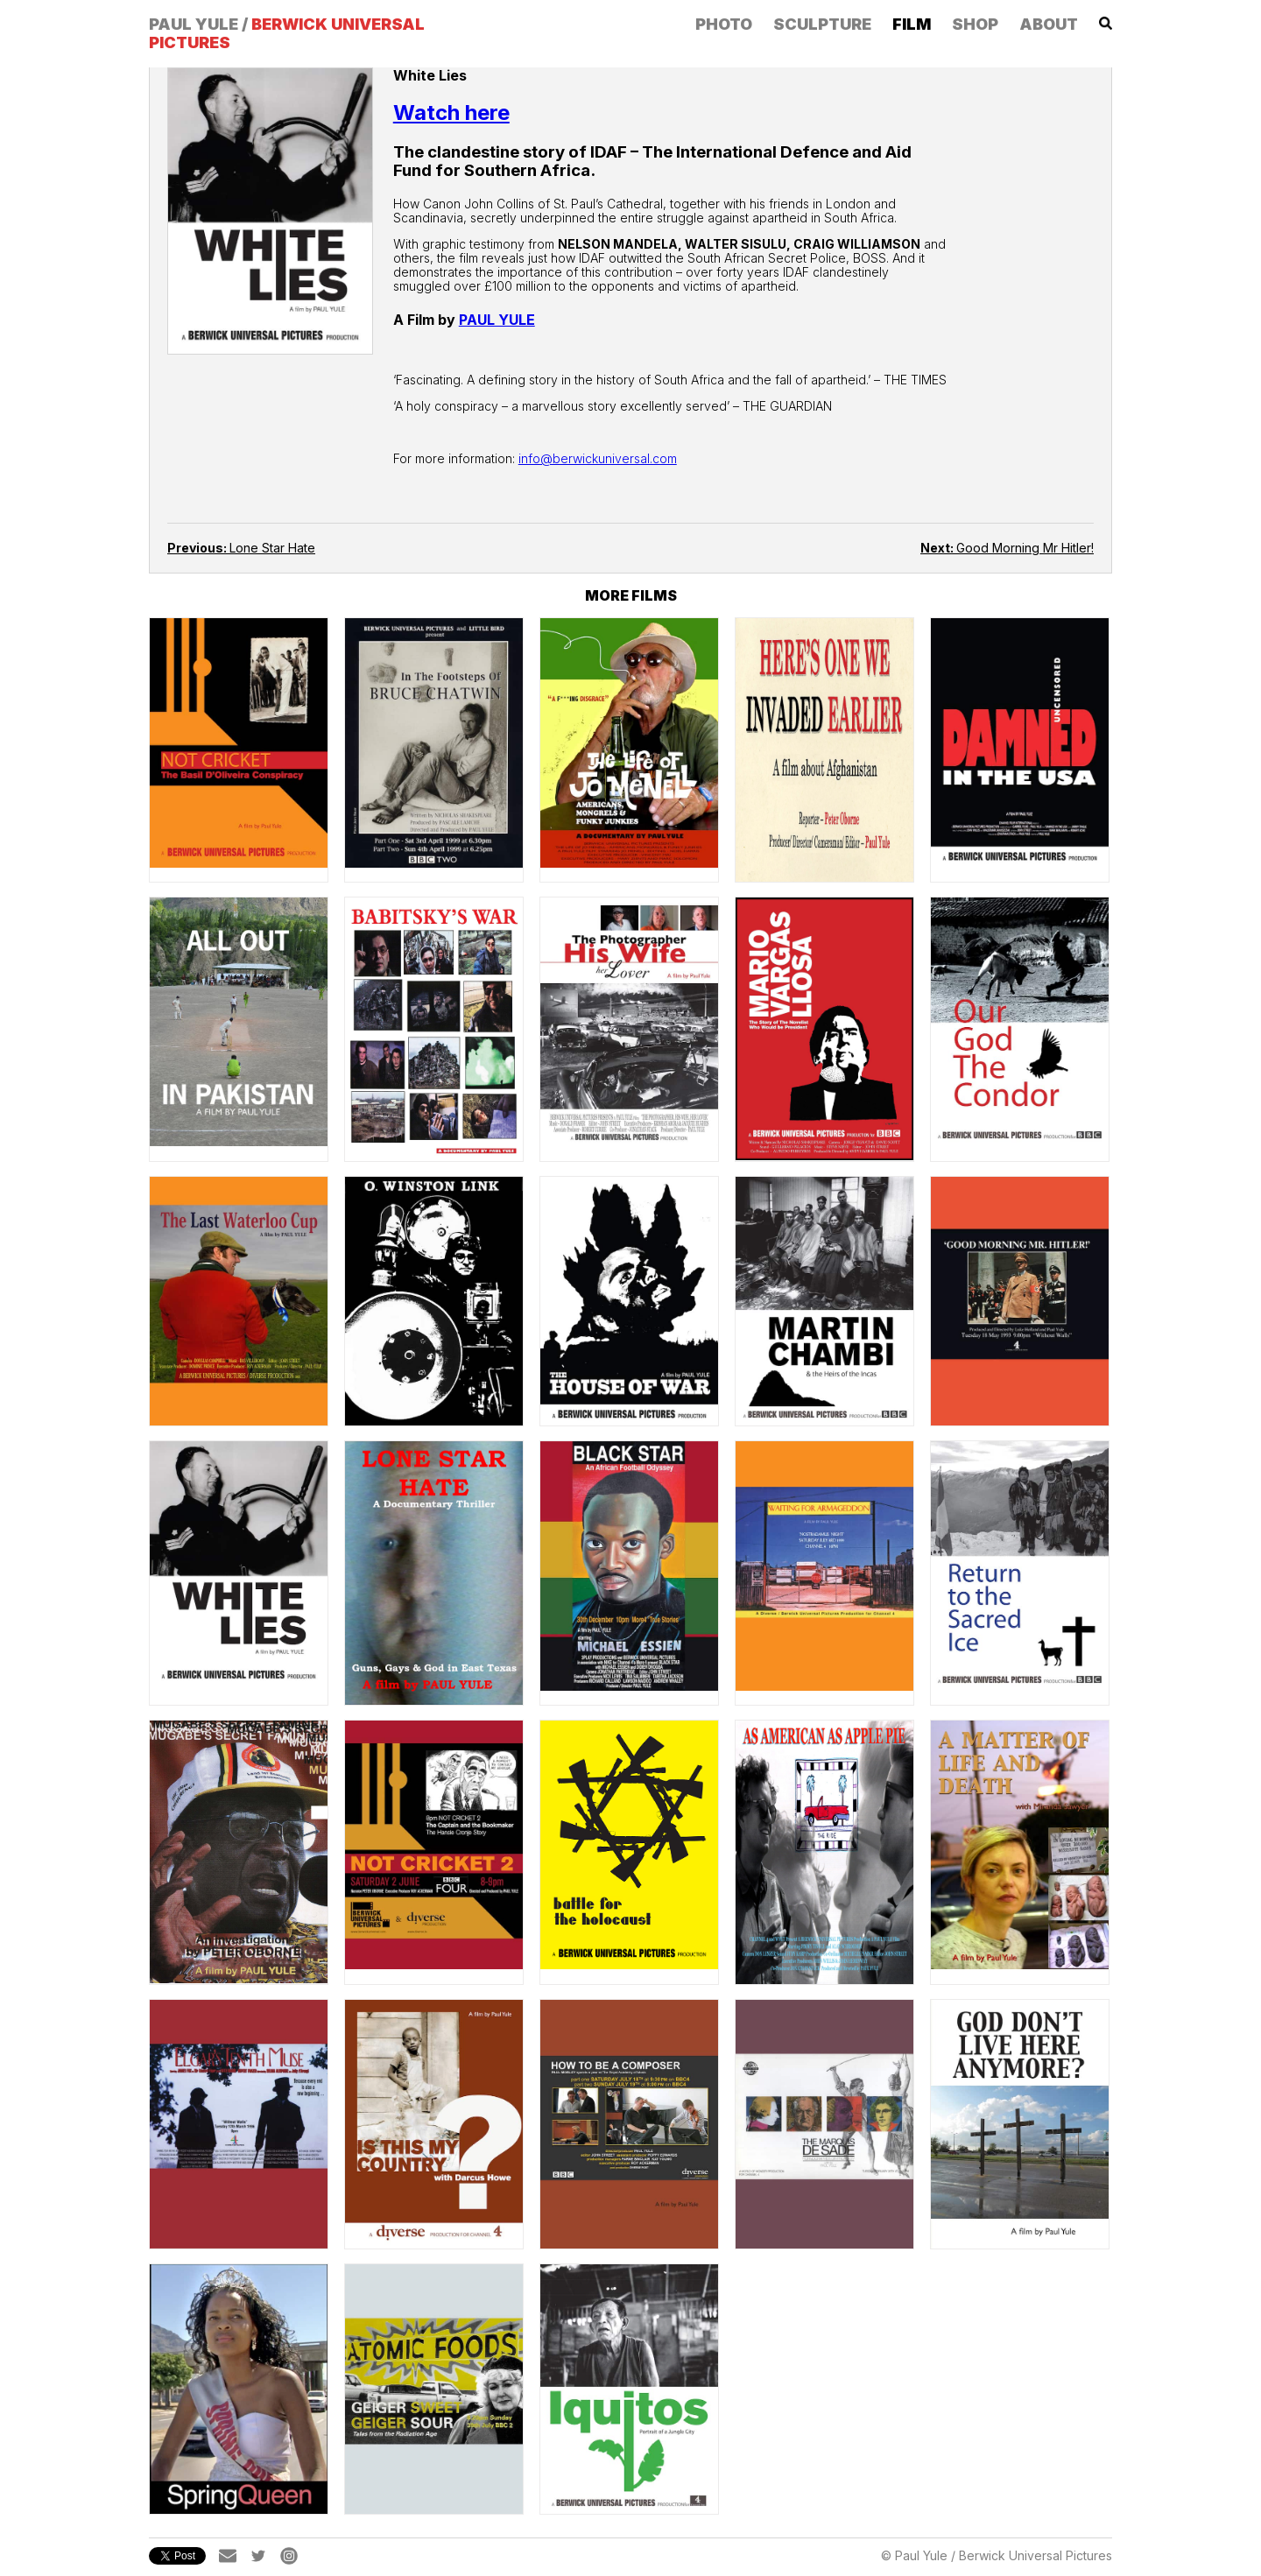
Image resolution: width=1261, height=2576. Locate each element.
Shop (975, 24)
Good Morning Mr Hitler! (1007, 548)
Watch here (451, 112)
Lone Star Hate (241, 548)
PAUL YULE (497, 319)
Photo (723, 24)
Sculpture (822, 24)
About (1048, 24)
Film (911, 24)
